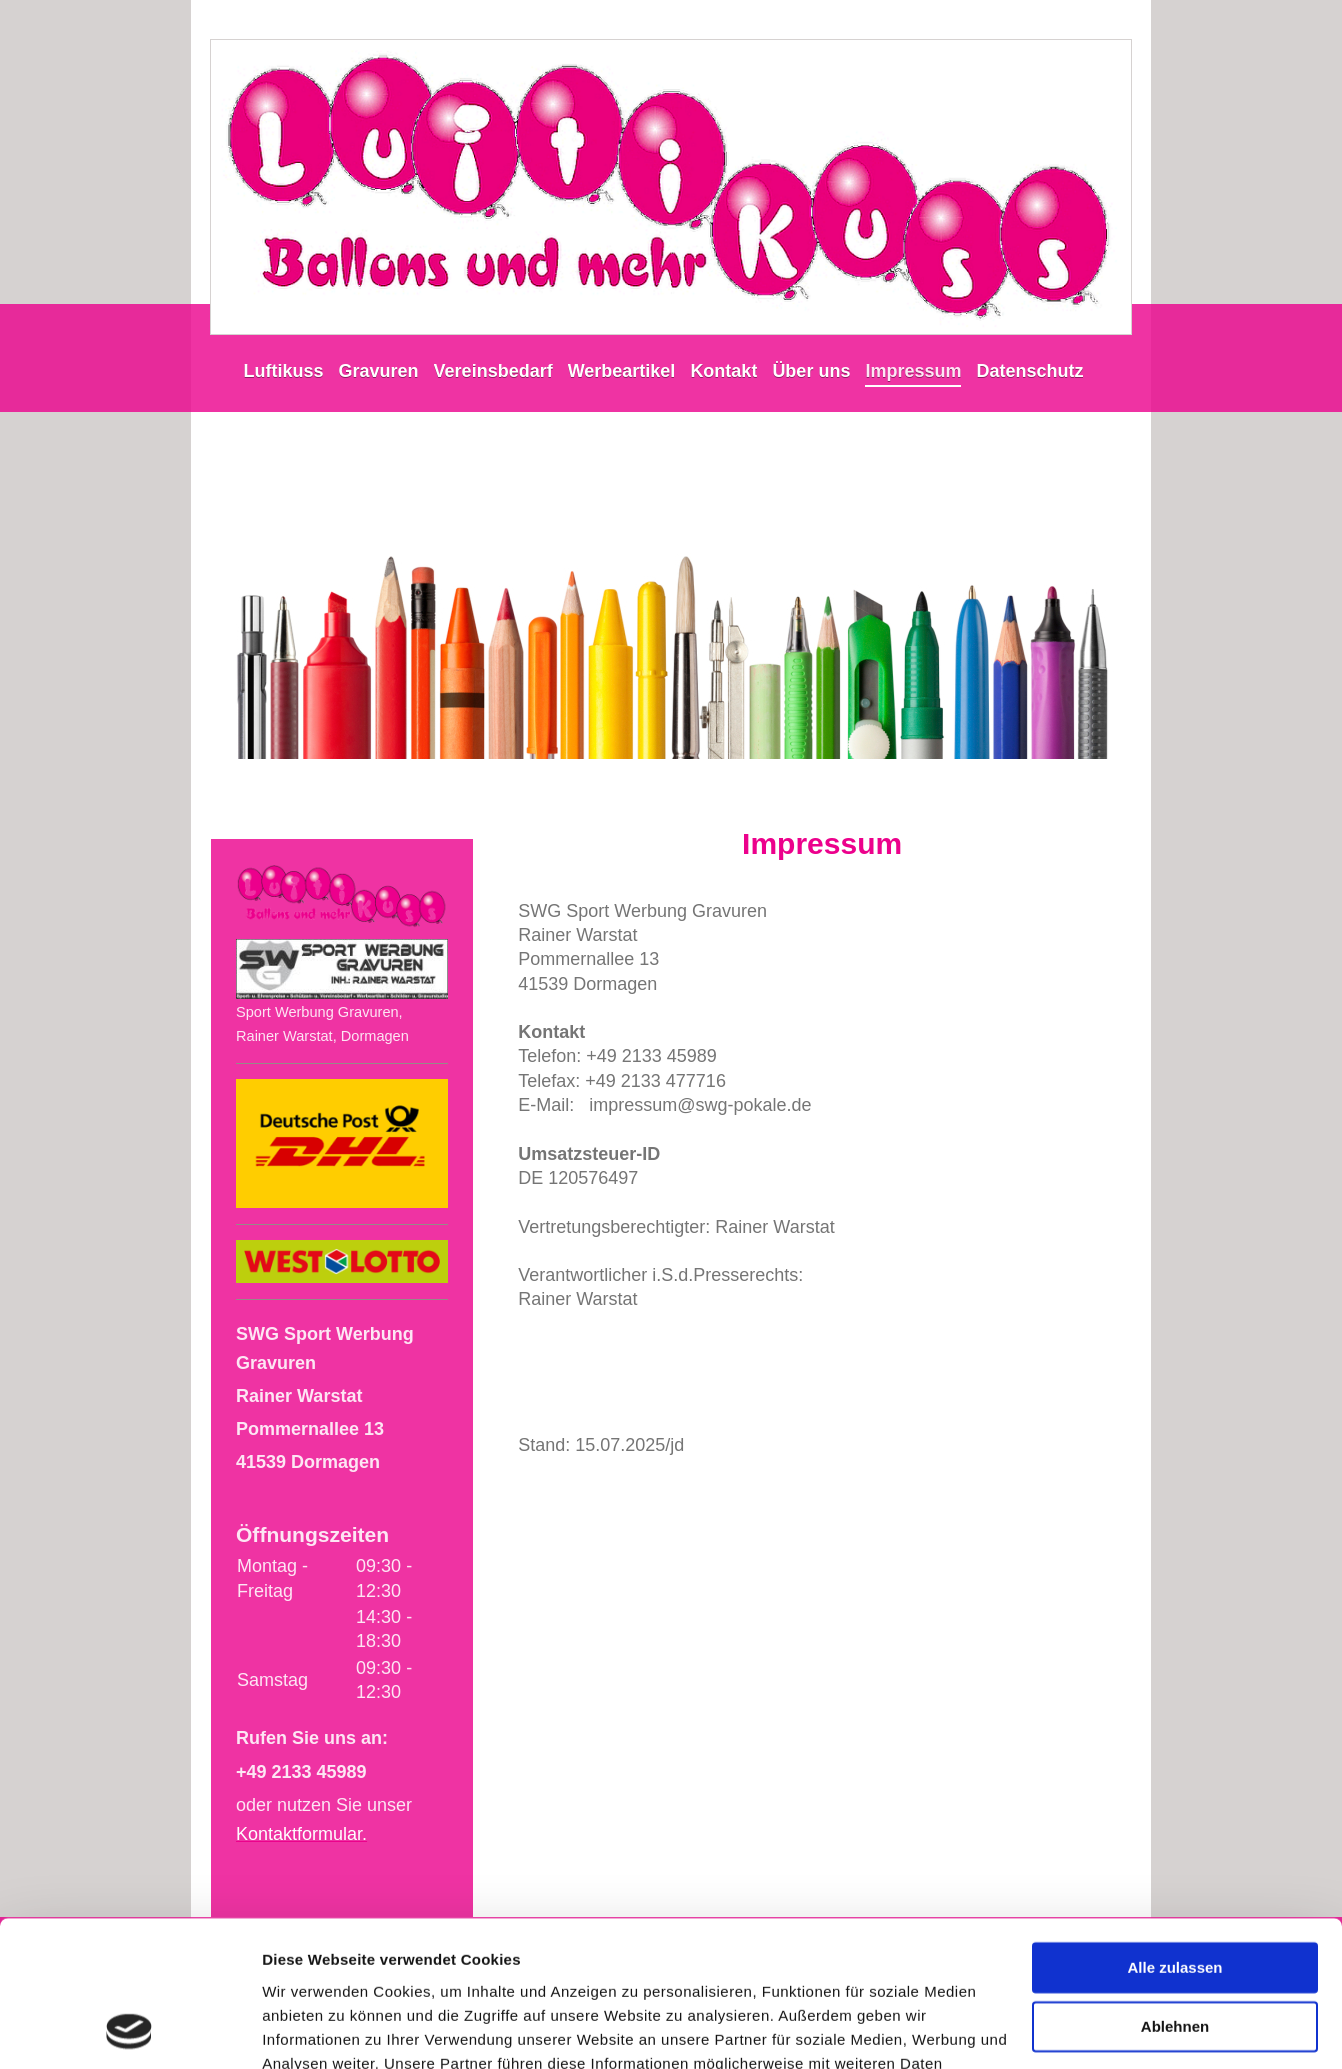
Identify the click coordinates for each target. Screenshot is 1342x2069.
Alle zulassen (1174, 1831)
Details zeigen (312, 2029)
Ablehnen (1175, 1889)
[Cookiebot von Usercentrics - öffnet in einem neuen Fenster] (129, 2030)
